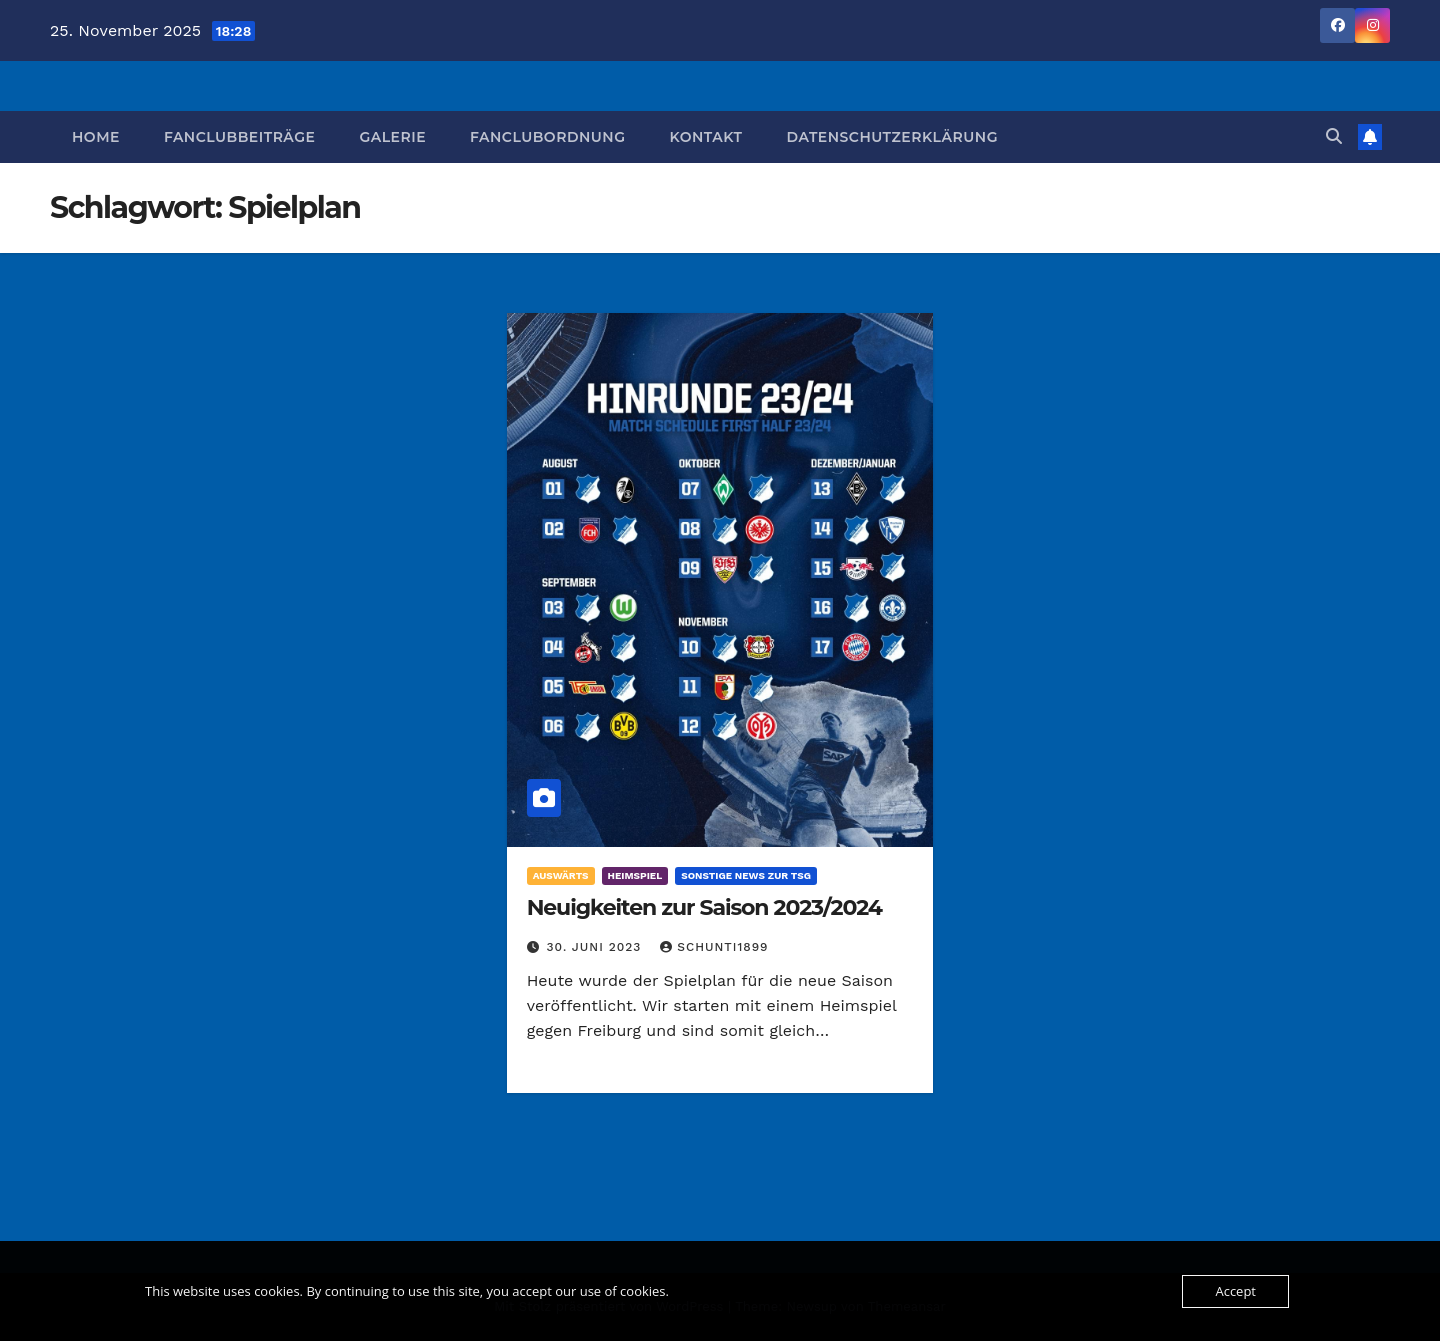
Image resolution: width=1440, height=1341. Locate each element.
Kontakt (705, 137)
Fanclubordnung (547, 137)
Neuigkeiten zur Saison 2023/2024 (704, 907)
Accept (1235, 1291)
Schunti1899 (714, 947)
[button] (1334, 136)
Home (96, 137)
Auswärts (561, 875)
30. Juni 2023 (597, 947)
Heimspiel (635, 875)
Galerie (392, 137)
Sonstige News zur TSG (746, 875)
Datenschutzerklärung (891, 137)
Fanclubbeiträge (240, 137)
